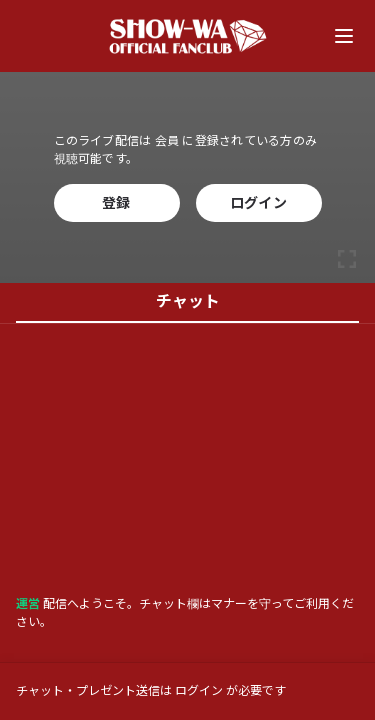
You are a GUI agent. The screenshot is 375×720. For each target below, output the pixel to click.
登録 (116, 203)
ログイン (258, 203)
